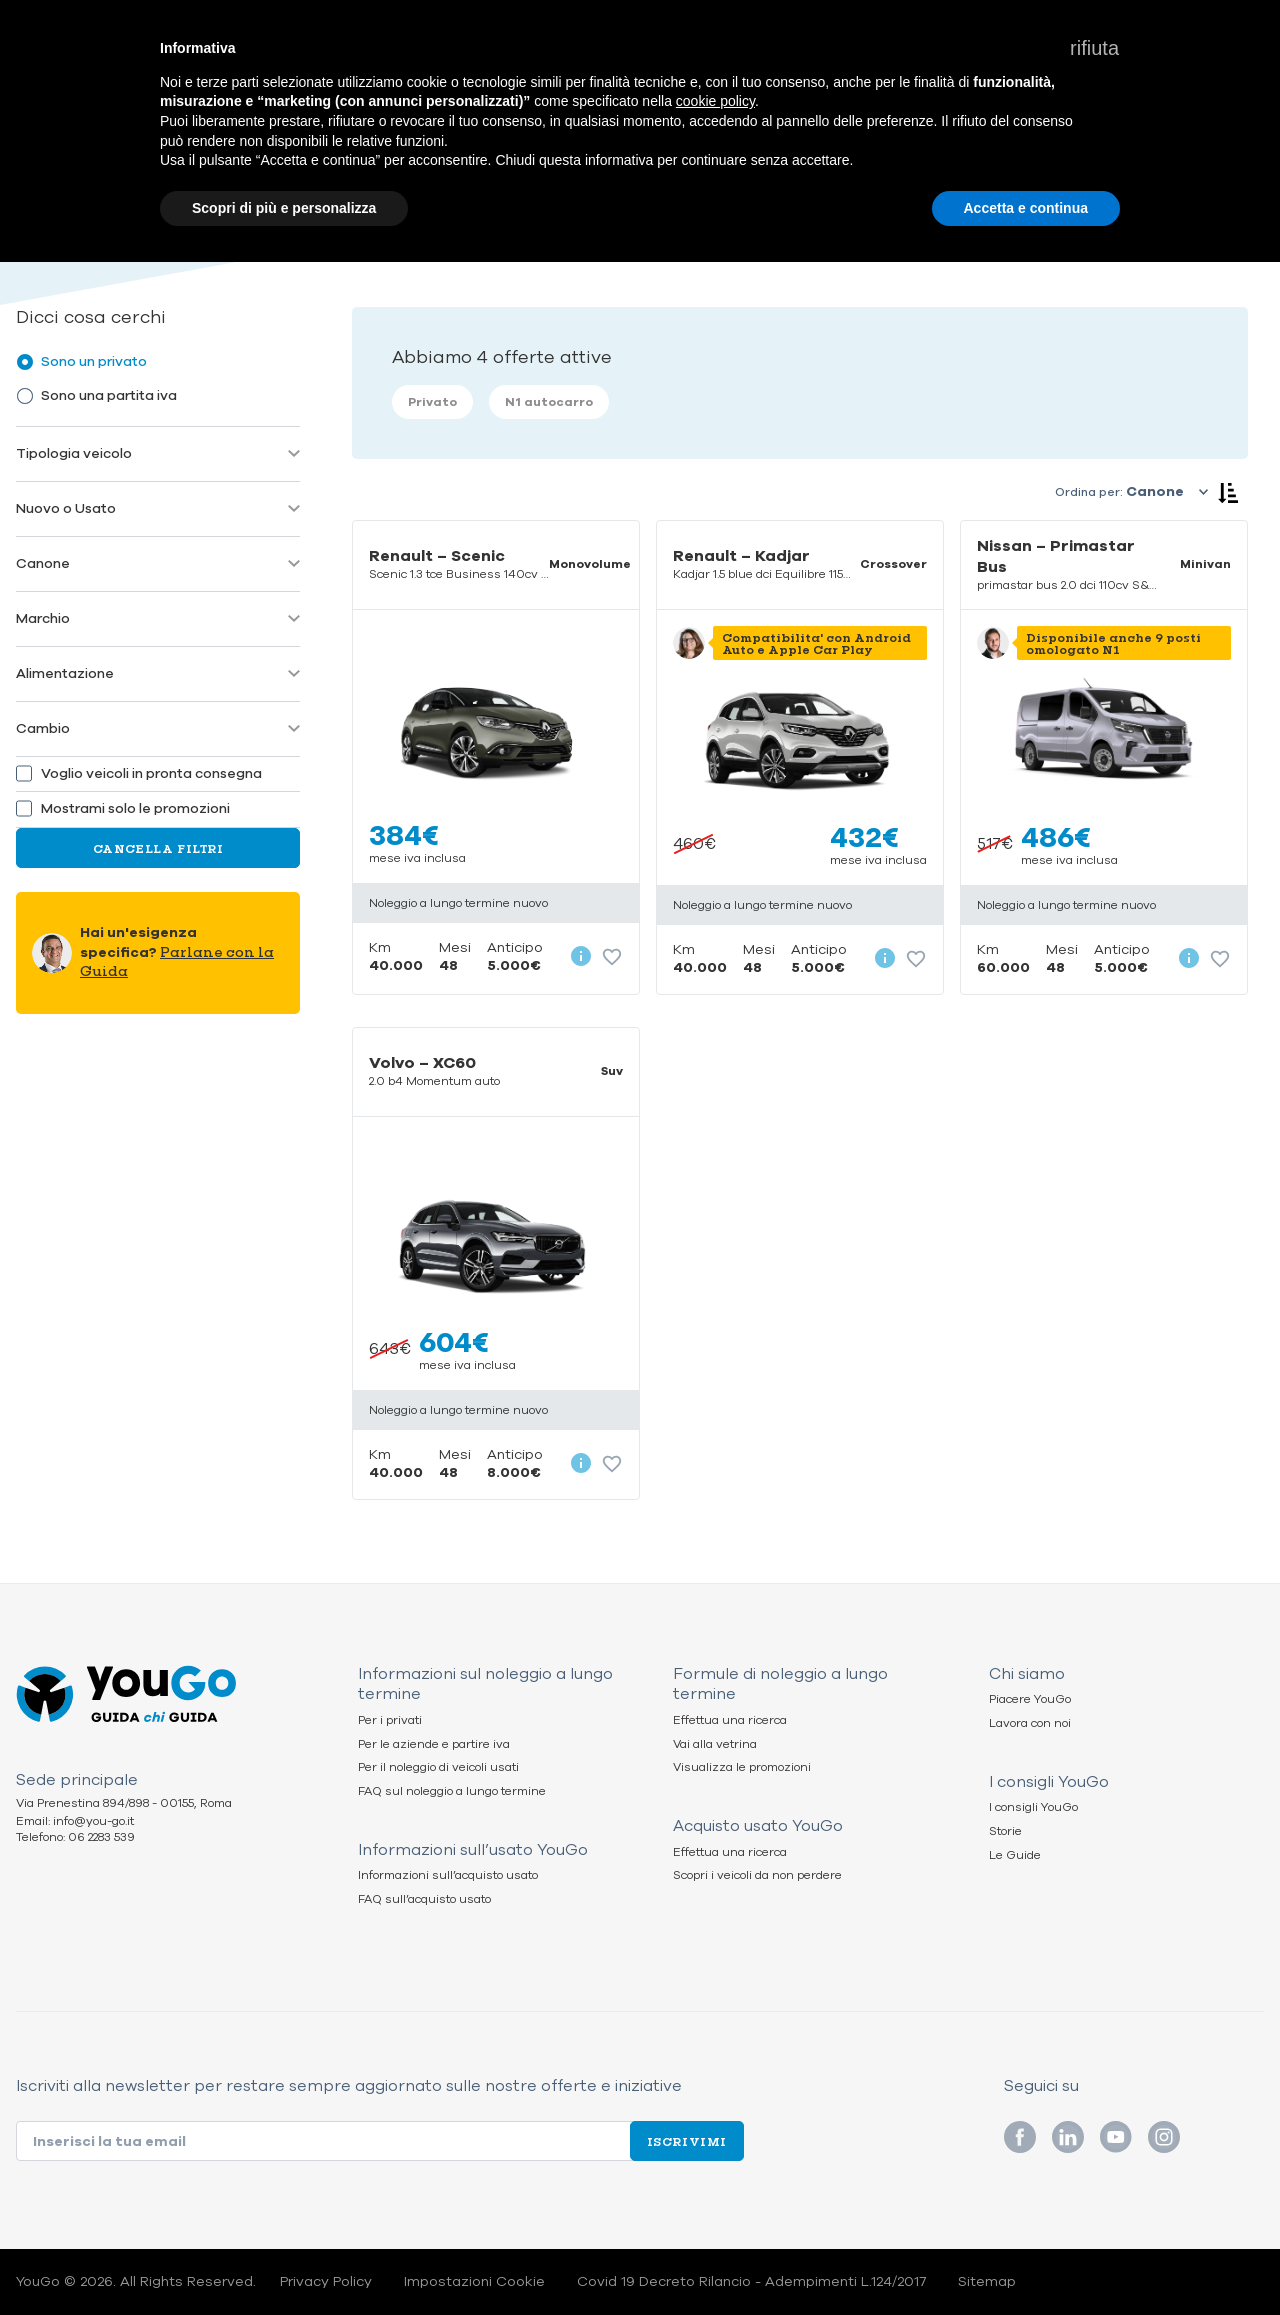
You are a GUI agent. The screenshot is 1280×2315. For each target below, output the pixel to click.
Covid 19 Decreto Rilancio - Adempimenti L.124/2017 (751, 2282)
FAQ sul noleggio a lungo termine (452, 1791)
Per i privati (390, 1720)
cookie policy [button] (715, 101)
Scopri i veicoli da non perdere (757, 1875)
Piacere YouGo (1030, 1699)
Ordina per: (1089, 492)
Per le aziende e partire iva (434, 1744)
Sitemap (987, 2282)
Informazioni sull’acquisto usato (448, 1875)
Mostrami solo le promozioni (135, 809)
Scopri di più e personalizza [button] (284, 208)
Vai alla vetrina (715, 1744)
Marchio (43, 618)
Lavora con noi (1030, 1723)
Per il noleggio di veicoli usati (438, 1767)
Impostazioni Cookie (474, 2282)
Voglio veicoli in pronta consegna (151, 774)
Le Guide (1015, 1855)
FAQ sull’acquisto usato (424, 1899)
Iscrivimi (687, 2141)
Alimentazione (65, 673)
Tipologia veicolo (74, 453)
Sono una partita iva (109, 395)
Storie (1005, 1831)
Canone (43, 563)
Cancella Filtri (158, 848)
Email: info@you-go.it (75, 1821)
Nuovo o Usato (66, 508)
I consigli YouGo (1033, 1807)
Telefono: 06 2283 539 (75, 1837)
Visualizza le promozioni (742, 1767)
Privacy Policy (326, 2282)
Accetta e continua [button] (1026, 208)
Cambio (43, 728)
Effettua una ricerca (730, 1720)
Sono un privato (94, 361)
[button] (1094, 48)
